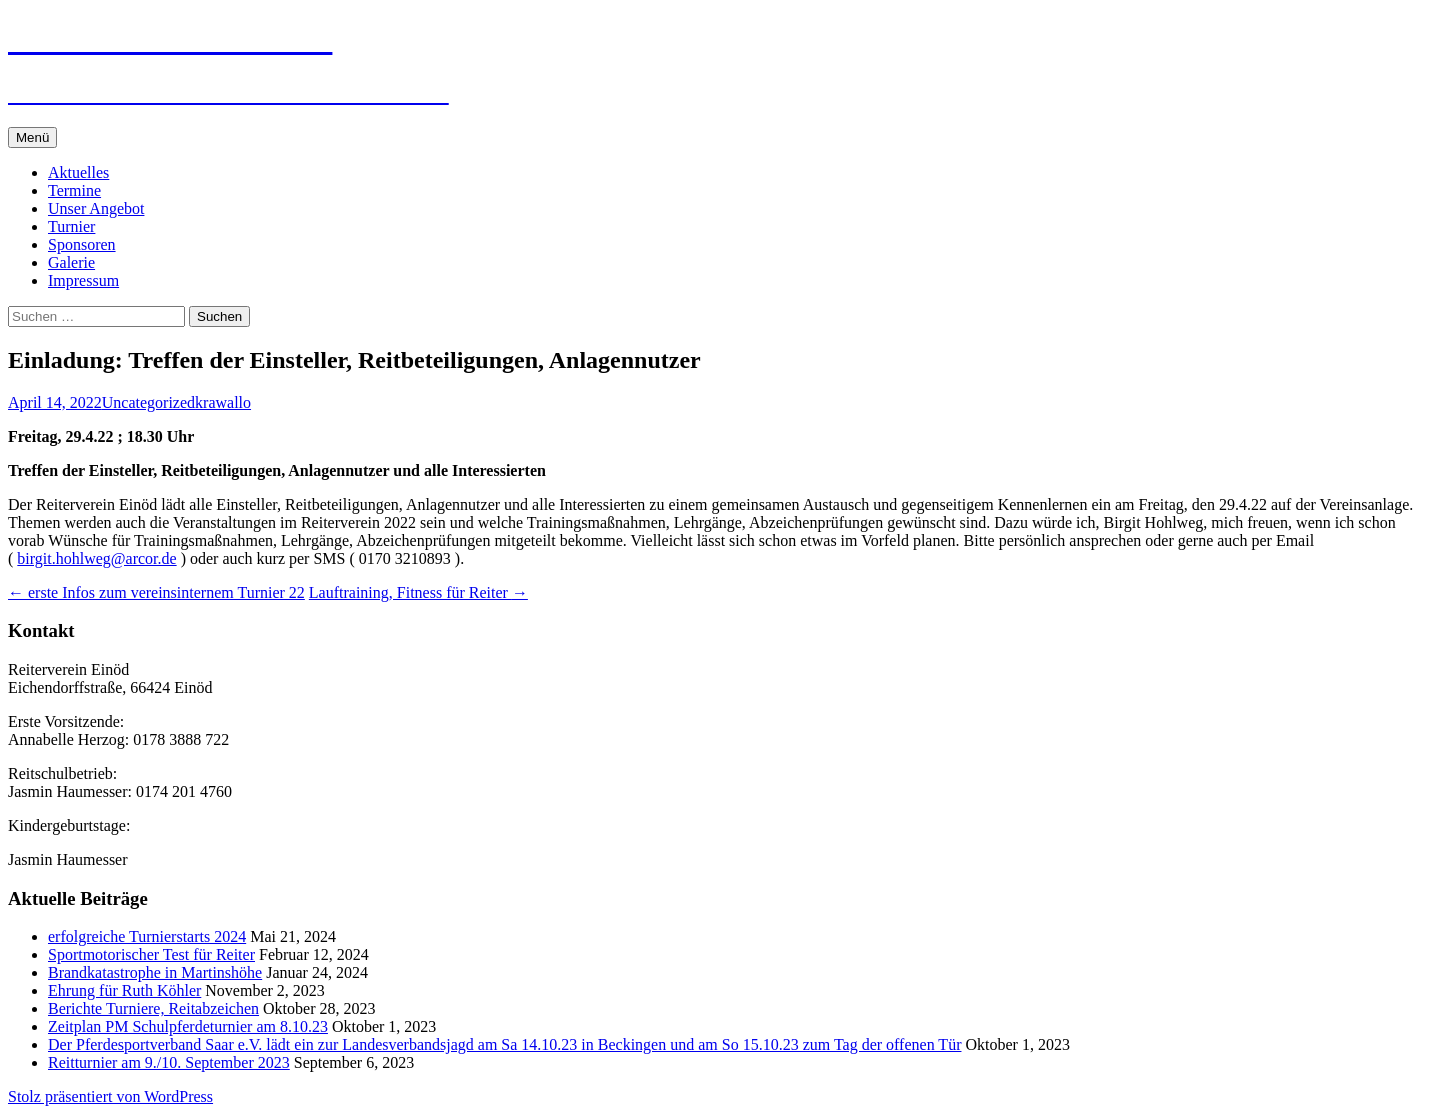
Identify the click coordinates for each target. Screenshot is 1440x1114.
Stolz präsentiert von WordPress (110, 1096)
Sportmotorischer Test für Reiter (151, 954)
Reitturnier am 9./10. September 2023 (169, 1062)
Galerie (71, 262)
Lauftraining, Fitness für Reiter (418, 592)
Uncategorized (148, 402)
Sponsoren (82, 244)
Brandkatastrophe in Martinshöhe (155, 972)
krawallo (223, 402)
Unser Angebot (96, 208)
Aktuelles (78, 172)
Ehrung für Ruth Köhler (124, 990)
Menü (32, 137)
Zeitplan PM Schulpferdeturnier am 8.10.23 (188, 1026)
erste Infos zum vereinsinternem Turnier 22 (156, 592)
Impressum (83, 280)
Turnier (71, 226)
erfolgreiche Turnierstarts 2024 (147, 936)
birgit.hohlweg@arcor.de (96, 558)
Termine (74, 190)
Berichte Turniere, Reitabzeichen (153, 1008)
